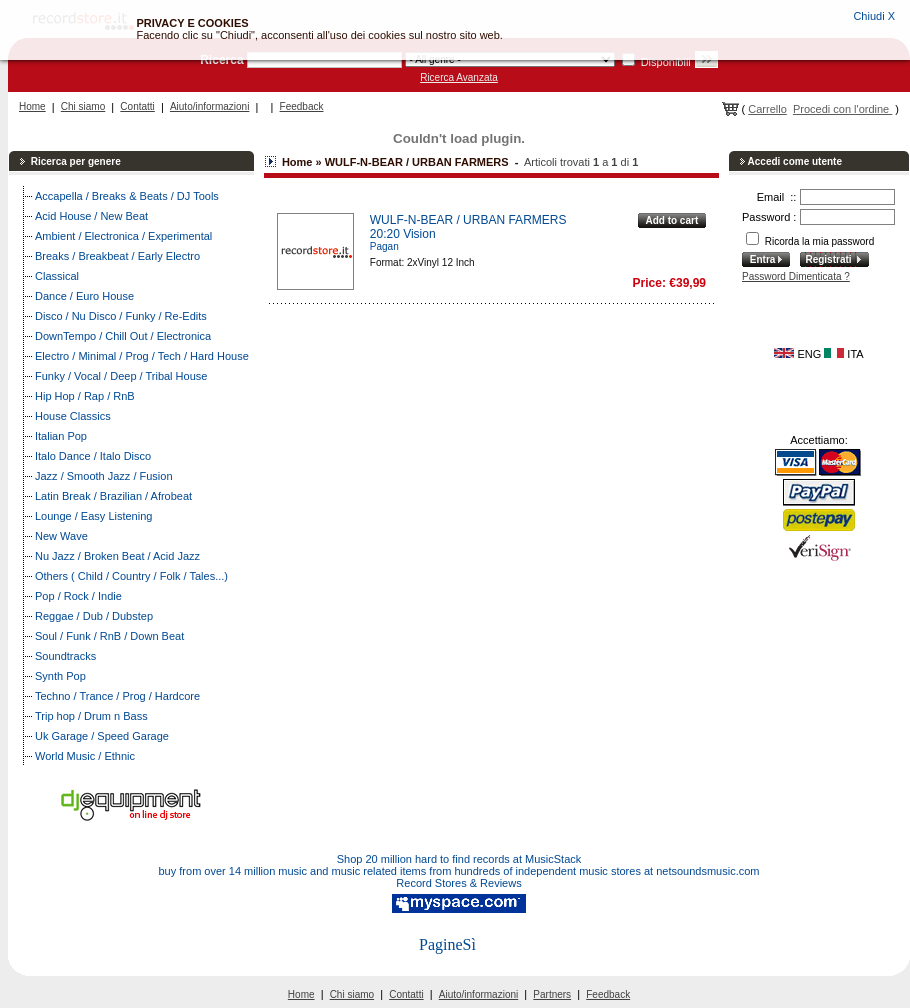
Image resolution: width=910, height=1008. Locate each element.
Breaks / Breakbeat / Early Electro (117, 256)
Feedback (302, 106)
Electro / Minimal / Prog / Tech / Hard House (142, 356)
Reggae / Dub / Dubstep (94, 616)
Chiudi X (874, 16)
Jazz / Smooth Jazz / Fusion (104, 476)
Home (32, 106)
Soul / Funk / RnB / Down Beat (109, 636)
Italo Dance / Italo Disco (93, 456)
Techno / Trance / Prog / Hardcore (117, 696)
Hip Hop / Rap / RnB (85, 396)
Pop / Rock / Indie (78, 596)
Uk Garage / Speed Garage (102, 736)
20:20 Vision (403, 234)
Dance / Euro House (84, 296)
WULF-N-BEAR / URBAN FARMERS (468, 220)
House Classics (73, 416)
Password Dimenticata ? (796, 276)
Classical (57, 276)
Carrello (767, 109)
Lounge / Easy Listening (93, 516)
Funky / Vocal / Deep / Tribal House (121, 376)
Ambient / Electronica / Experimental (123, 236)
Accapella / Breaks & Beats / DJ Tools (127, 196)
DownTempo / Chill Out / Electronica (123, 336)
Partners (552, 994)
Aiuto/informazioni (209, 106)
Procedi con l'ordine (842, 109)
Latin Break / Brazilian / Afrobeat (113, 496)
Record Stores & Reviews (458, 883)
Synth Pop (60, 676)
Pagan (384, 246)
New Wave (61, 536)
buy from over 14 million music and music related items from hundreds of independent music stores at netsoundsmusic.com (459, 871)
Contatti (137, 106)
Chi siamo (83, 106)
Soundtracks (65, 656)
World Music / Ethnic (85, 756)
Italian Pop (61, 436)
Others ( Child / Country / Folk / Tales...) (131, 576)
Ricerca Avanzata (459, 77)
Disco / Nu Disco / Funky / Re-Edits (121, 316)
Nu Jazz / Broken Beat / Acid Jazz (117, 556)
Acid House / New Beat (91, 216)
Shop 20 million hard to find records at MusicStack (459, 859)
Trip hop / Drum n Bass (91, 716)
